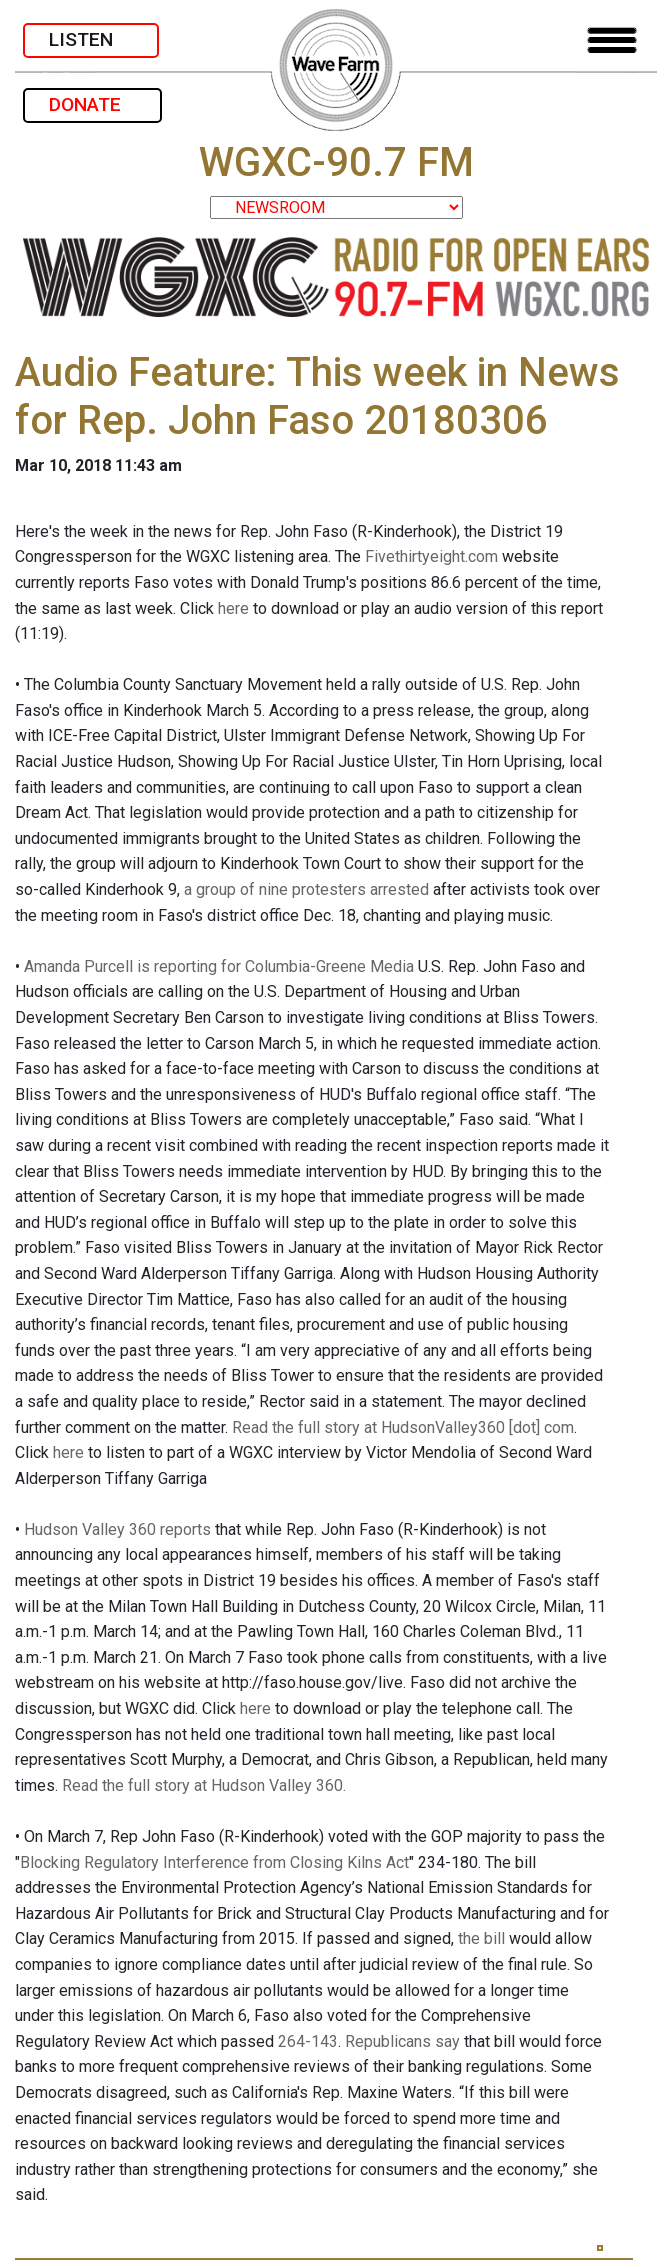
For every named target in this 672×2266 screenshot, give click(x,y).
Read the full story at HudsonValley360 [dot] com (403, 1427)
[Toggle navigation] (612, 40)
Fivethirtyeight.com (431, 556)
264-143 (308, 2041)
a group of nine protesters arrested (306, 889)
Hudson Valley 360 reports (117, 1529)
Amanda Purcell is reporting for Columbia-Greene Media (219, 966)
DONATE (92, 104)
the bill (481, 1938)
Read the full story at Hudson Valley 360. (204, 1785)
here (233, 608)
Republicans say (402, 2041)
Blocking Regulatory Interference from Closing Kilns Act (214, 1862)
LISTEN (91, 39)
